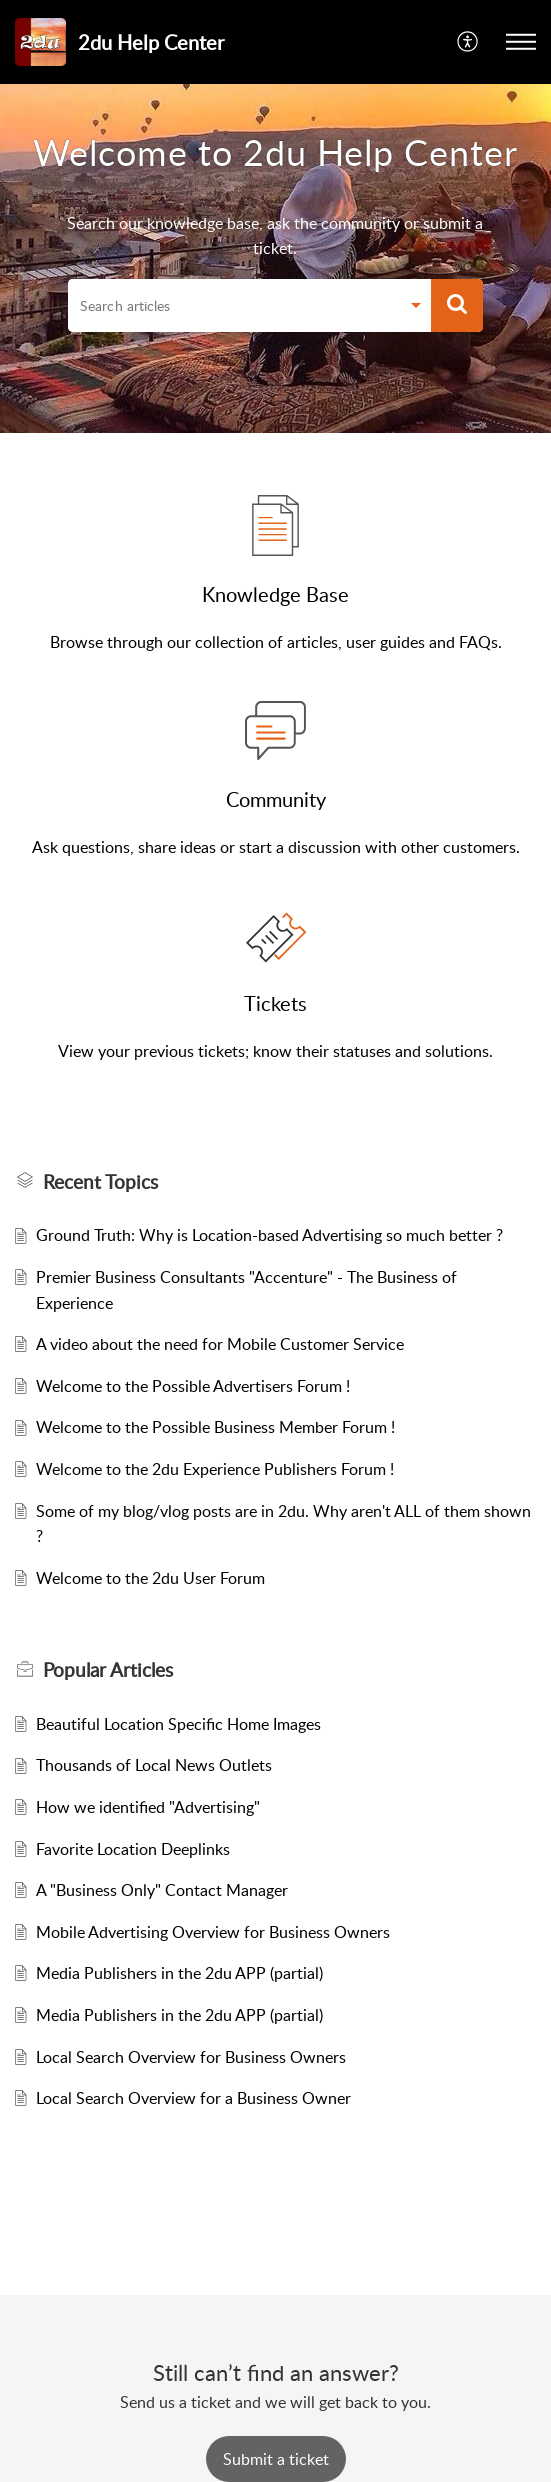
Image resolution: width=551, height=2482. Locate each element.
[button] (468, 42)
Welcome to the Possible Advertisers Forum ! (193, 1386)
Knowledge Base (275, 594)
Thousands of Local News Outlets (154, 1765)
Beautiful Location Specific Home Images (178, 1724)
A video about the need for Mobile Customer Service (220, 1344)
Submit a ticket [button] (276, 2459)
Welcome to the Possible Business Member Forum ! (215, 1427)
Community (276, 799)
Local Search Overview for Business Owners (191, 2057)
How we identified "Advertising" (148, 1807)
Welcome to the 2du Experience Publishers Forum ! (215, 1469)
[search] (233, 306)
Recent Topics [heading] (100, 1182)
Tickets (275, 1003)
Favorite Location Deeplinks (133, 1849)
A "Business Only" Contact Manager (162, 1890)
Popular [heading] (108, 1670)
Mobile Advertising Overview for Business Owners (213, 1932)
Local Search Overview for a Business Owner (193, 2098)
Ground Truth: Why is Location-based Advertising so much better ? (269, 1235)
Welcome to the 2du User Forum (150, 1578)
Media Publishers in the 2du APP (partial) (179, 1973)
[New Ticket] (276, 2459)
